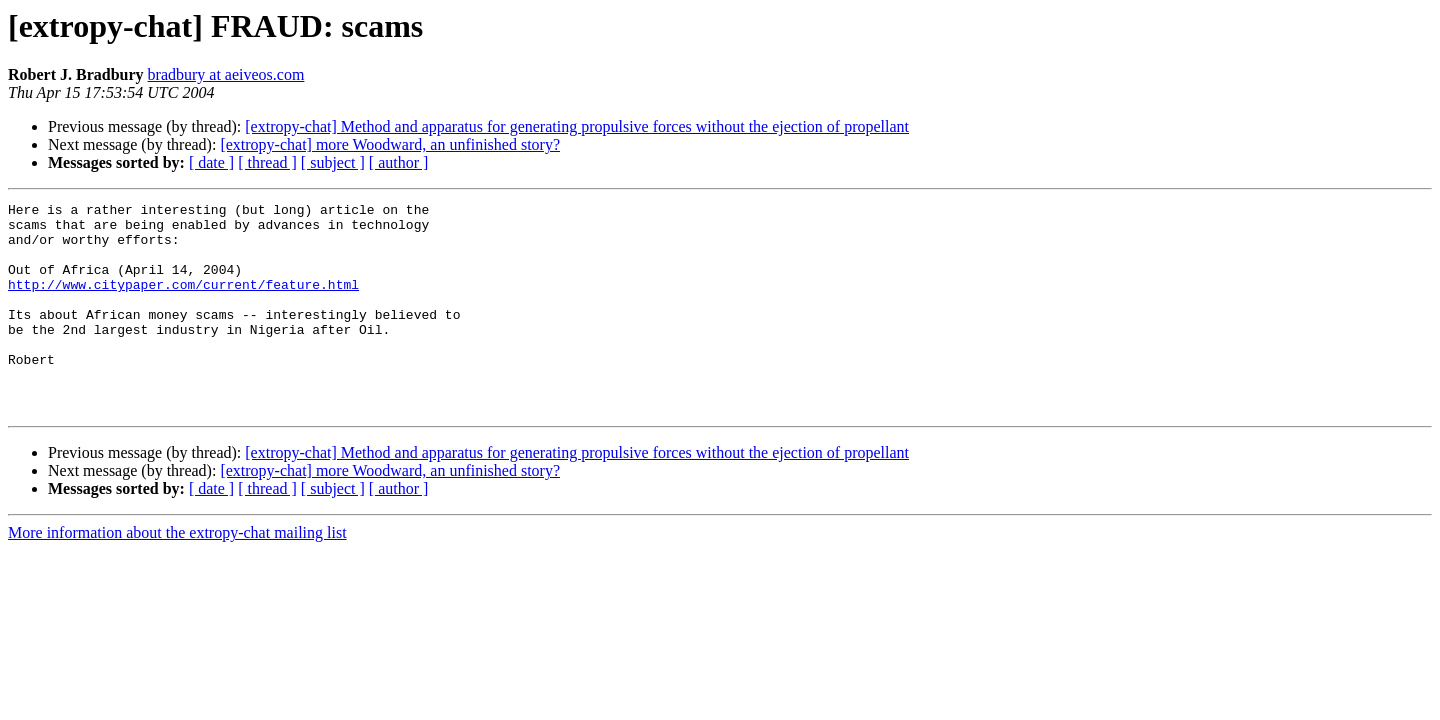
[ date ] (211, 162)
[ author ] (399, 162)
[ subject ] (333, 162)
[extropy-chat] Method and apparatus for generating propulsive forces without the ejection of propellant (577, 126)
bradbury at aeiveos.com (226, 74)
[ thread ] (267, 162)
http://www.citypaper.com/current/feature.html (183, 302)
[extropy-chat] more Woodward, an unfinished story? (390, 144)
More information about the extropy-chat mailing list (177, 574)
